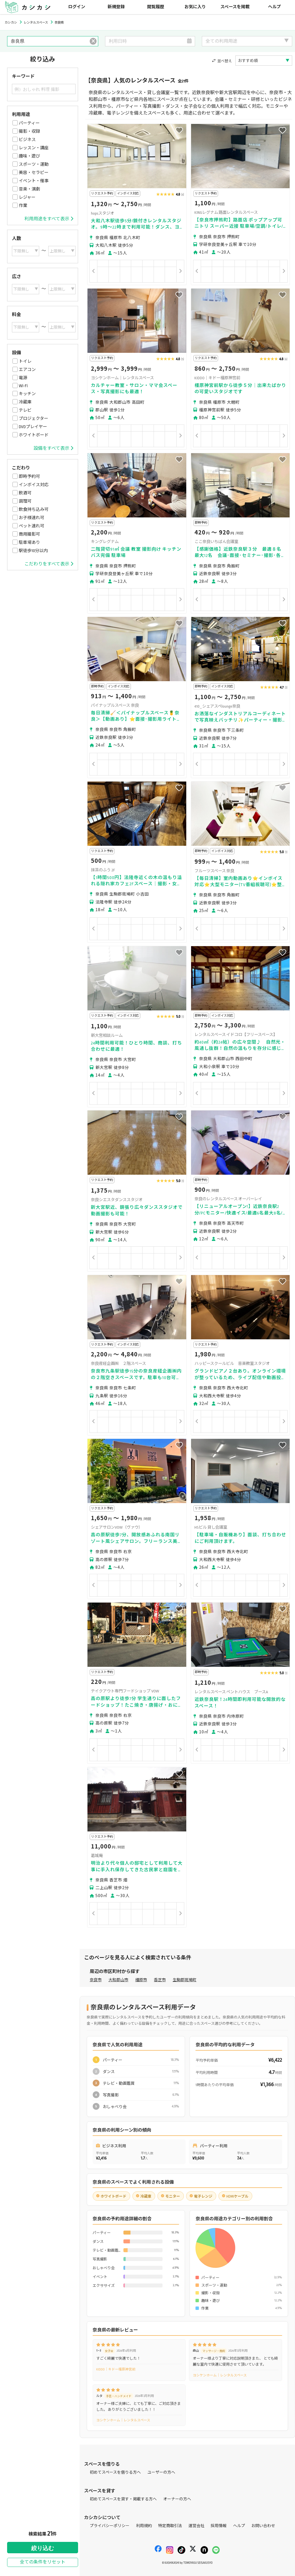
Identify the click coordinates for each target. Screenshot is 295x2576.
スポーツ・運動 (34, 164)
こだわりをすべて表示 (48, 564)
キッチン (27, 393)
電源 (23, 378)
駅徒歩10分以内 (33, 550)
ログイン (76, 7)
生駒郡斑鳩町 (184, 1980)
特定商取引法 (170, 2526)
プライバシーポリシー (109, 2526)
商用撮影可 (29, 534)
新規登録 (116, 7)
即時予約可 (29, 476)
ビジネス (27, 139)
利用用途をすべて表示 (48, 218)
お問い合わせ (263, 2526)
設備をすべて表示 (53, 448)
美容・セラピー (34, 172)
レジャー (27, 197)
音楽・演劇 (29, 189)
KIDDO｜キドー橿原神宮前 (115, 2369)
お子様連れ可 (31, 517)
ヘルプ (274, 7)
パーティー (29, 123)
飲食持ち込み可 (34, 509)
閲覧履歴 (155, 7)
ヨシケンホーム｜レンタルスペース (220, 2375)
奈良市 (96, 1980)
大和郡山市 (118, 1980)
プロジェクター (33, 418)
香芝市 (160, 1980)
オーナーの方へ (177, 2499)
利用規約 (144, 2526)
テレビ (25, 410)
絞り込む (42, 2548)
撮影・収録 (29, 131)
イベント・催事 (34, 181)
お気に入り (195, 7)
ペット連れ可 (31, 526)
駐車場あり (29, 542)
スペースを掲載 (235, 7)
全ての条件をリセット (42, 2562)
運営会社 (196, 2526)
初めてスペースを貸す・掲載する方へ (123, 2499)
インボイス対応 (34, 484)
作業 (23, 205)
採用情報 (219, 2526)
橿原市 (141, 1980)
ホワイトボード (34, 435)
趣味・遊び (29, 156)
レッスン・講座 (34, 148)
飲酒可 (25, 493)
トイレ (25, 361)
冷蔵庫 (25, 402)
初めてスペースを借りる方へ (115, 2472)
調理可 (25, 501)
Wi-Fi (23, 386)
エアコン (27, 369)
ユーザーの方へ (161, 2472)
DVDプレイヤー (33, 426)
